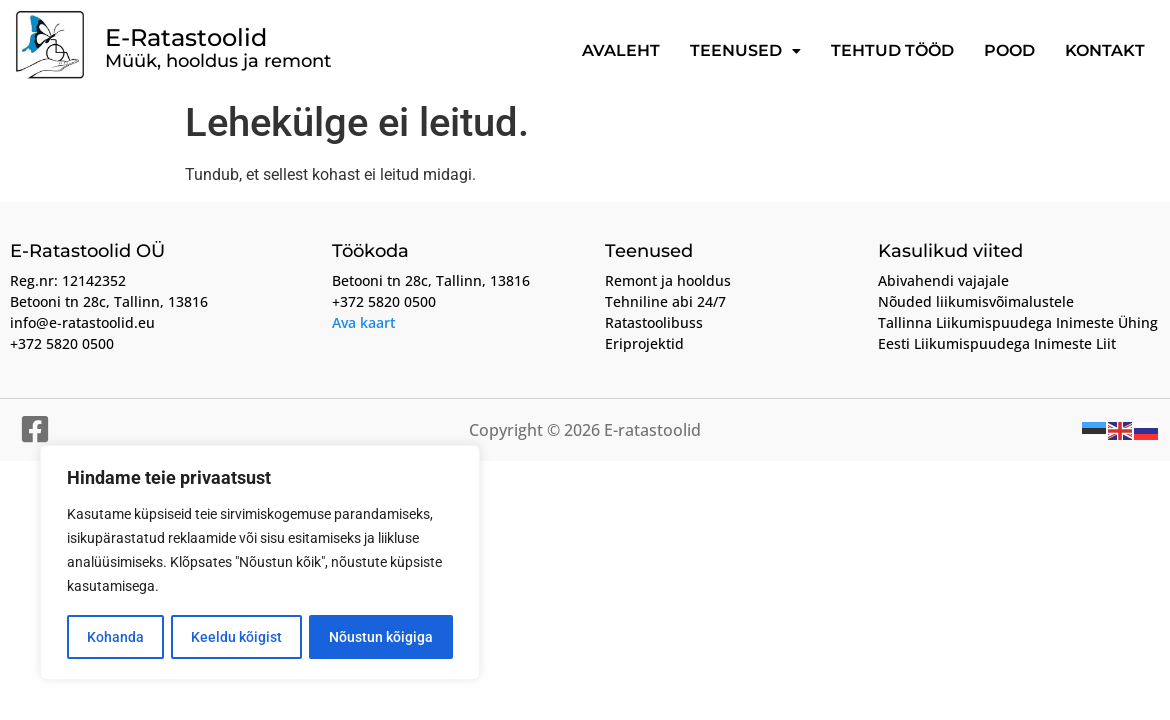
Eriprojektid (644, 343)
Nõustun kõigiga (381, 637)
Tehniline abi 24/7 (665, 301)
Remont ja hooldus (668, 280)
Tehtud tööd (892, 50)
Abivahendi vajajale (943, 280)
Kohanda (115, 637)
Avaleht (621, 50)
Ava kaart (364, 322)
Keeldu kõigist (236, 637)
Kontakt (1105, 50)
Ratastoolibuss (654, 322)
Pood (1009, 50)
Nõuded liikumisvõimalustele (976, 301)
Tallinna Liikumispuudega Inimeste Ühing (1018, 322)
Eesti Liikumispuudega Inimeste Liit (997, 343)
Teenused (745, 50)
